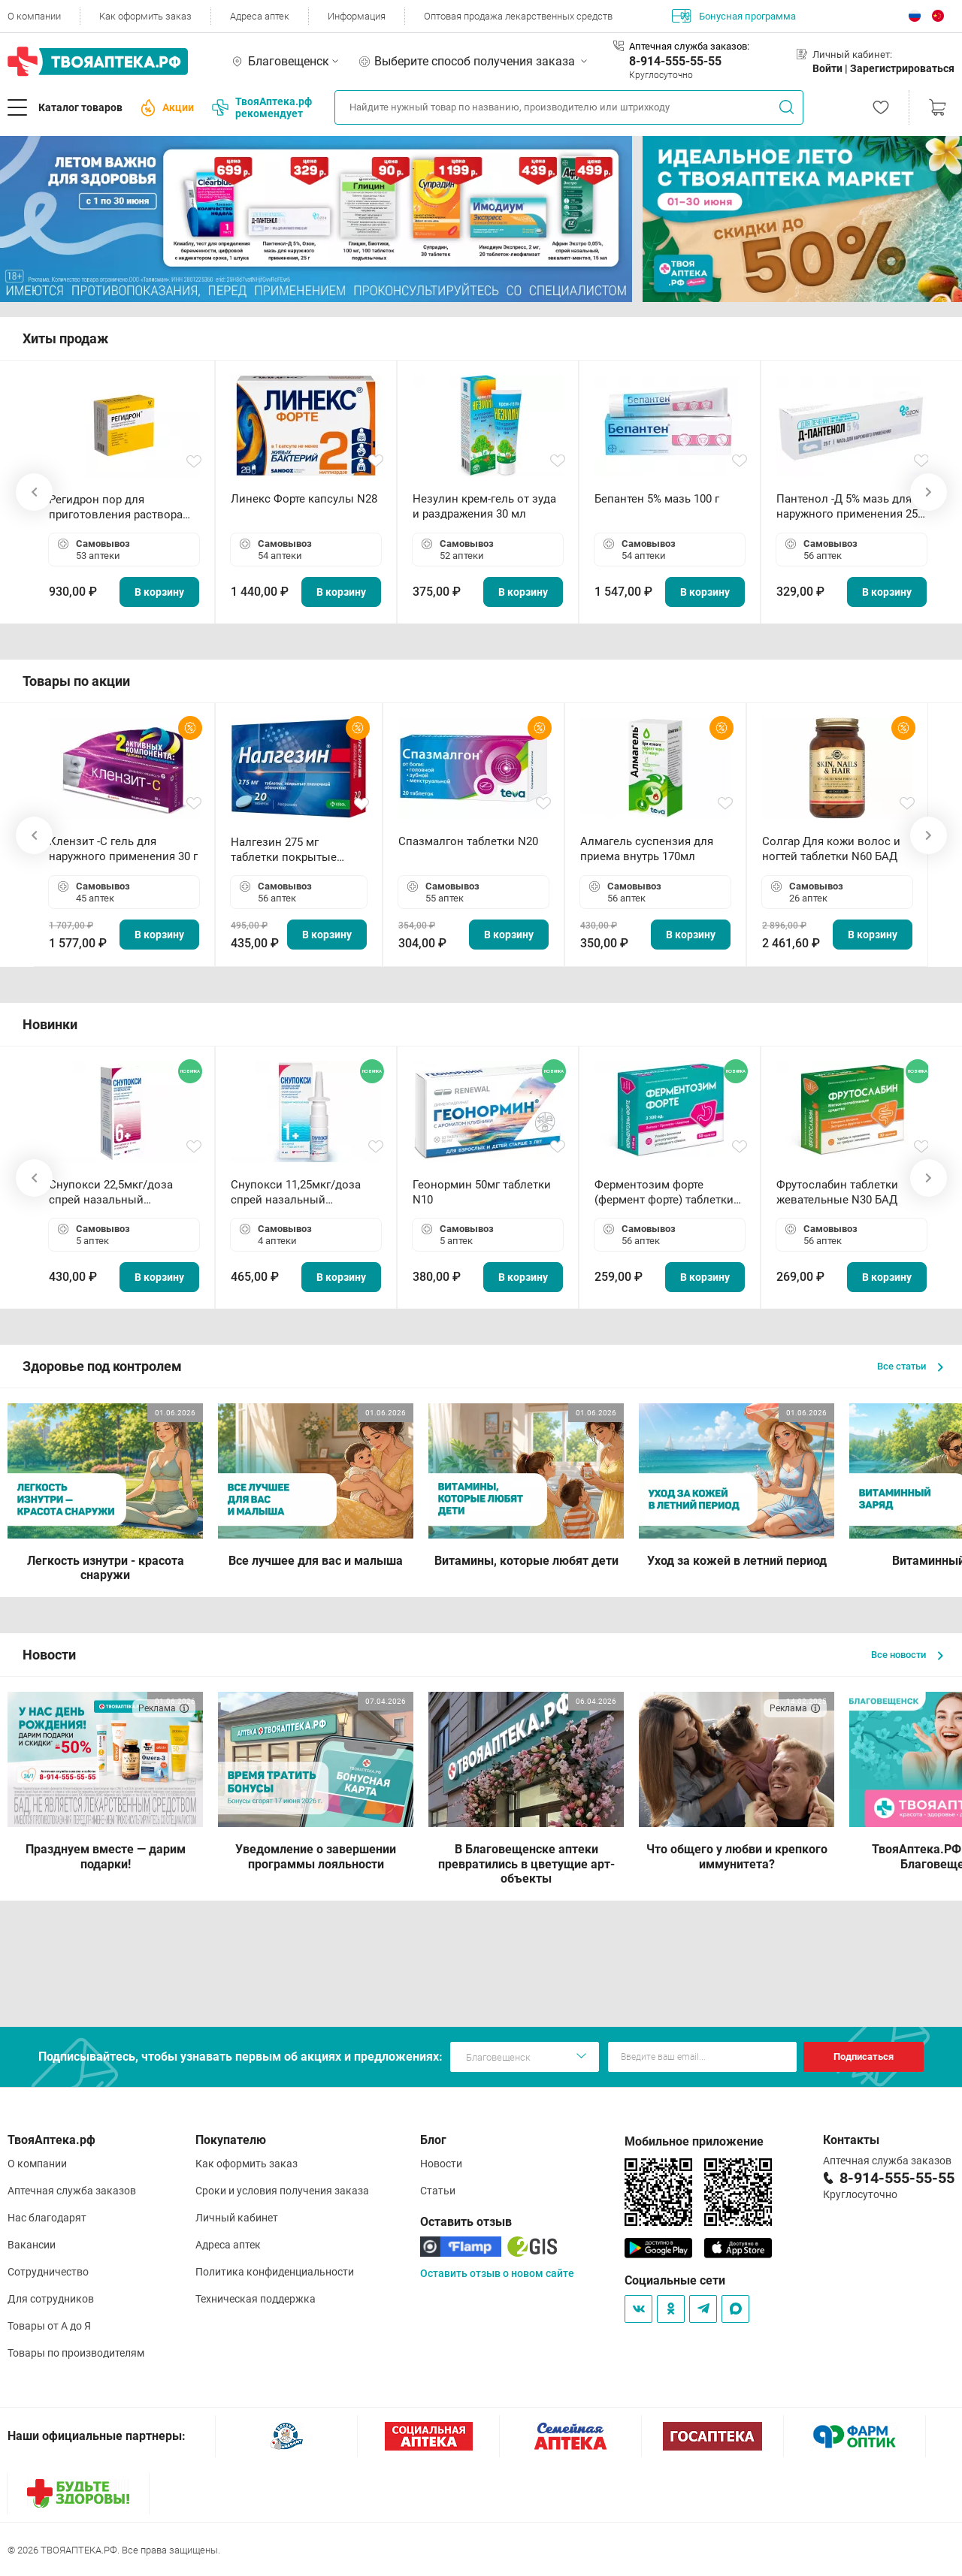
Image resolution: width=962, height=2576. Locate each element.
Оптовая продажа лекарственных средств (518, 16)
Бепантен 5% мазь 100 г (656, 499)
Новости (441, 2164)
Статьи (437, 2191)
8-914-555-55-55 (675, 61)
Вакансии (32, 2245)
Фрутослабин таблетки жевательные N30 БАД (837, 1192)
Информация (357, 16)
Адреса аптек (259, 16)
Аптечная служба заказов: (689, 46)
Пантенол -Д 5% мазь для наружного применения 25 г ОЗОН (850, 506)
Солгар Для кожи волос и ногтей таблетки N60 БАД (831, 849)
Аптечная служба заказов (72, 2191)
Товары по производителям (76, 2353)
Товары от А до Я (49, 2326)
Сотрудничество (48, 2272)
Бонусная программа (734, 16)
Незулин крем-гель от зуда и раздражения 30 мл (484, 506)
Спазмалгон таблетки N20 (468, 841)
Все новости (907, 1654)
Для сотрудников (51, 2299)
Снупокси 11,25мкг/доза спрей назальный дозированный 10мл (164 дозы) (299, 1192)
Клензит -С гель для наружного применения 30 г (123, 849)
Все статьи (910, 1366)
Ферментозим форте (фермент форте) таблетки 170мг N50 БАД (664, 1192)
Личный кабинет (236, 2218)
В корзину (159, 592)
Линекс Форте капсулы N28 (304, 499)
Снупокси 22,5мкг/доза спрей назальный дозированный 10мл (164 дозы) (117, 1192)
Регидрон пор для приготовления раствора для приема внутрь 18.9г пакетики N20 (116, 507)
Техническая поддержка (255, 2299)
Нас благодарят (47, 2218)
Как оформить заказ (145, 16)
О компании (34, 16)
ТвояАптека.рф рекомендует (262, 107)
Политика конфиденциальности (274, 2272)
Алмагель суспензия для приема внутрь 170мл (646, 849)
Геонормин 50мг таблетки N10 (482, 1192)
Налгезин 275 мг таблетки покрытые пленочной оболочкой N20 (291, 850)
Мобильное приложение (694, 2141)
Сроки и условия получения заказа (282, 2191)
